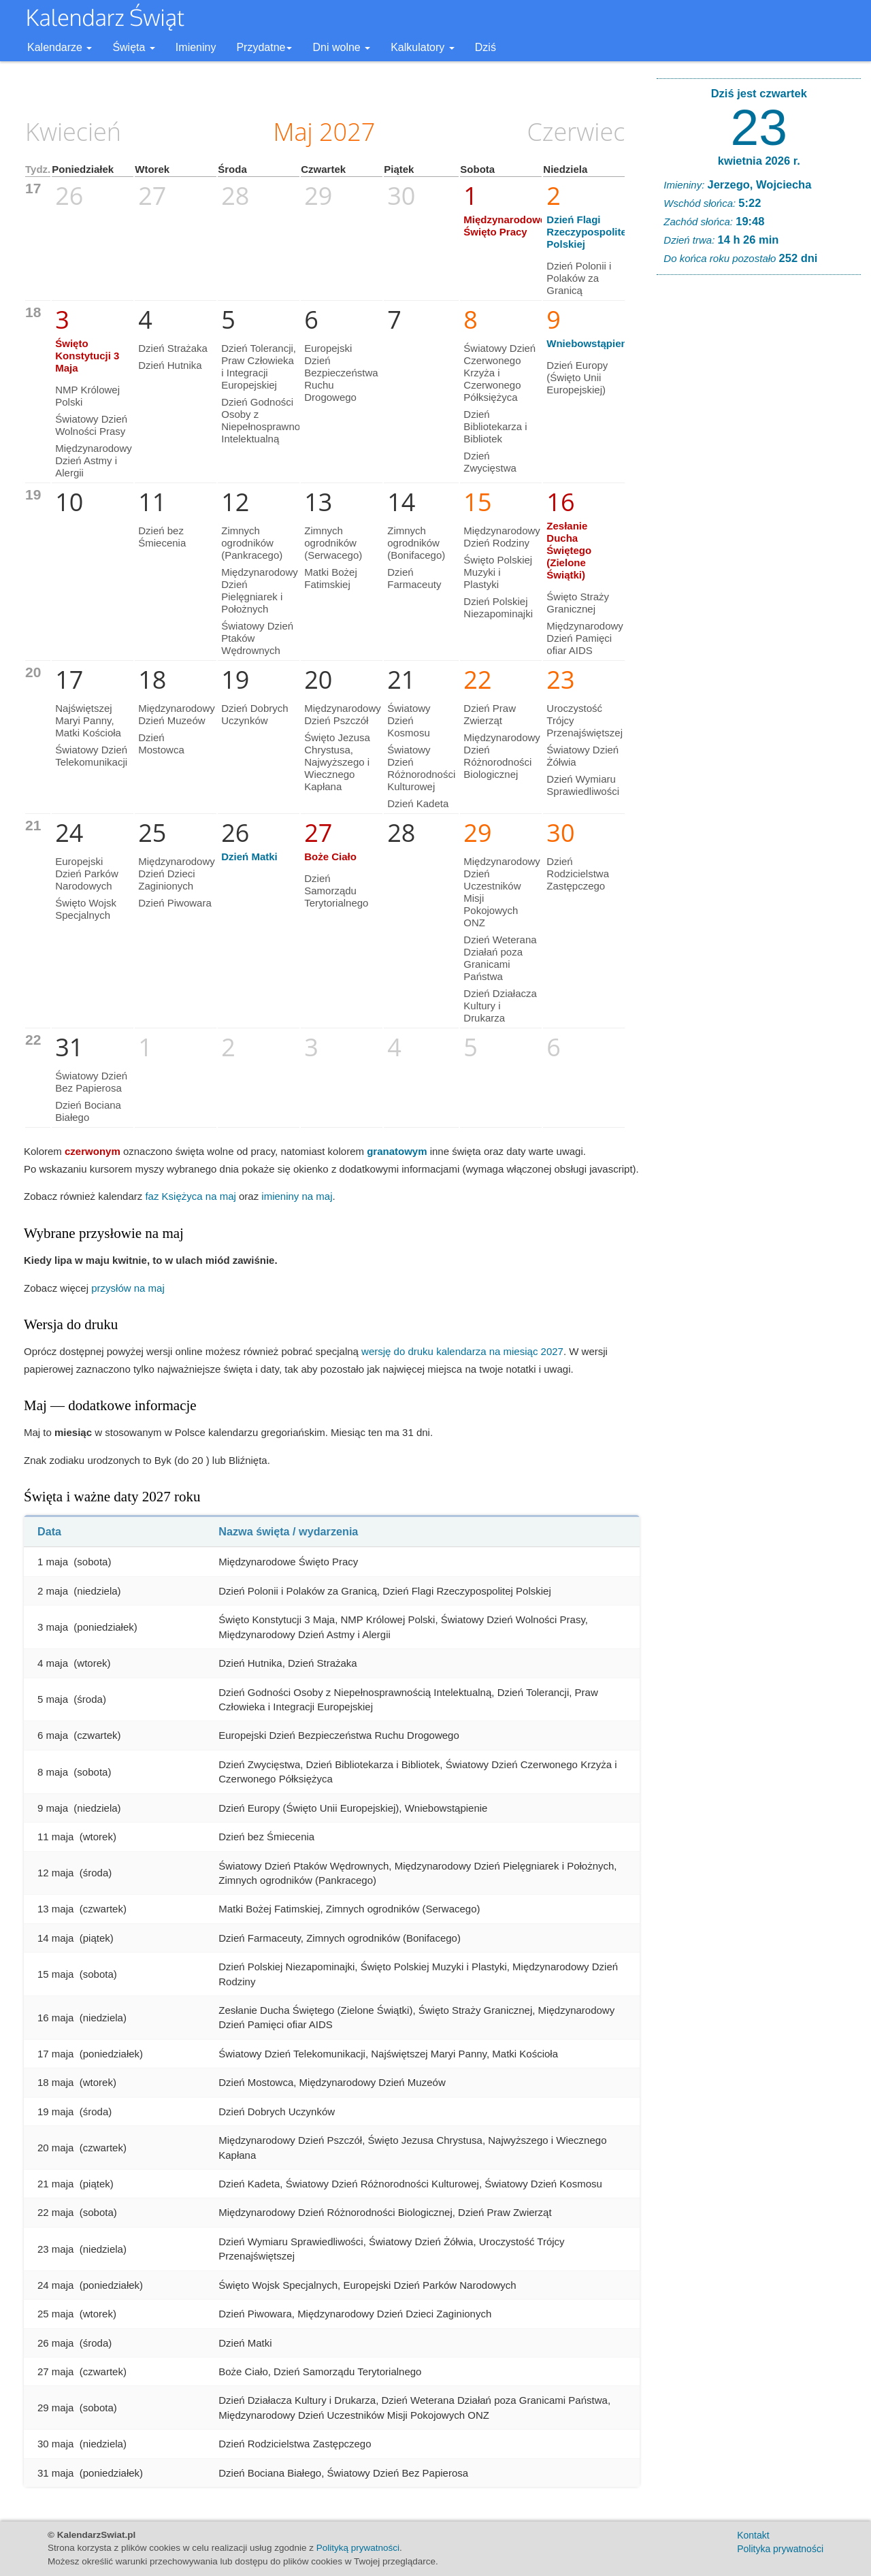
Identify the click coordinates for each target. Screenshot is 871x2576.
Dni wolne (341, 47)
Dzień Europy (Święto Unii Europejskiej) (577, 377)
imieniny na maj (296, 1196)
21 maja (55, 2183)
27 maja (55, 2371)
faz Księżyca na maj (190, 1196)
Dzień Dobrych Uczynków (254, 714)
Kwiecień (73, 131)
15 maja (55, 1974)
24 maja (55, 2285)
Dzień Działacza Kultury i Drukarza (500, 1006)
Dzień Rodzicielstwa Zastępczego (577, 873)
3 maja (52, 1627)
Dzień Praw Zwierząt (489, 714)
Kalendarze (59, 47)
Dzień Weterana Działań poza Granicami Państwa (499, 958)
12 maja (55, 1872)
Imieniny (196, 47)
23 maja (55, 2249)
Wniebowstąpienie (591, 343)
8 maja (52, 1772)
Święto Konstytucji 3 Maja (87, 356)
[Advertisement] (759, 493)
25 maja (55, 2313)
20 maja (55, 2147)
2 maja (52, 1591)
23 (759, 127)
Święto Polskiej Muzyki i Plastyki (497, 572)
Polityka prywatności (780, 2548)
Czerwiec (576, 131)
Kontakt (753, 2535)
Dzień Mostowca (161, 743)
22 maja (55, 2212)
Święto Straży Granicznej (577, 603)
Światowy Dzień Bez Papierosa (91, 1082)
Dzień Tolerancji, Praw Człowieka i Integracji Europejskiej (258, 366)
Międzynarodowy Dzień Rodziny (501, 537)
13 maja (55, 1908)
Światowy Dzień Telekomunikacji (91, 756)
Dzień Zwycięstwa (489, 462)
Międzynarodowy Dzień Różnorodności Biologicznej (501, 756)
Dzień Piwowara (175, 903)
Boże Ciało (330, 856)
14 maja (55, 1938)
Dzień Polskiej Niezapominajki (498, 607)
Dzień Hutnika (169, 365)
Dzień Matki (249, 856)
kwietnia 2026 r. (759, 160)
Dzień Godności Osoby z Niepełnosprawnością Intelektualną (269, 420)
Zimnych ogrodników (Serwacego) (333, 543)
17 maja (55, 2053)
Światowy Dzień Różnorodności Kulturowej (421, 768)
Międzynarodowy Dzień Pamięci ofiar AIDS (584, 638)
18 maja (55, 2082)
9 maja (52, 1808)
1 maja (52, 1561)
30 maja (55, 2443)
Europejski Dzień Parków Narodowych (86, 873)
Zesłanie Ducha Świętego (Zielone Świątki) (568, 550)
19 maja (55, 2111)
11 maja (55, 1836)
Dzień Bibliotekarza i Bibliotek (495, 426)
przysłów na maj (128, 1288)
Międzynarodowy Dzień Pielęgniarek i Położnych (259, 590)
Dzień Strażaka (173, 348)
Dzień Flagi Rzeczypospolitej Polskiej (587, 232)
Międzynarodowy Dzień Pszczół (342, 714)
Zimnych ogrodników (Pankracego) (251, 543)
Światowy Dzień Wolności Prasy (91, 425)
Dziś (485, 47)
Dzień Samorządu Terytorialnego (336, 891)
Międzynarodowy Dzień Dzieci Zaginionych (176, 873)
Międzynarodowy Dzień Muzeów (176, 714)
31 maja (55, 2473)
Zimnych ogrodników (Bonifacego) (416, 543)
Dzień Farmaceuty (414, 578)
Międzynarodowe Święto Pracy (504, 226)
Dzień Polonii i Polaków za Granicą (578, 278)
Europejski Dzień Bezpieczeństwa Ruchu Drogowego (341, 372)
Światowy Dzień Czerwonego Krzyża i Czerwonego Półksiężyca (499, 372)
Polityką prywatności (357, 2548)
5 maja (52, 1699)
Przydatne (264, 47)
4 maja (52, 1663)
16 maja (55, 2017)
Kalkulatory (423, 47)
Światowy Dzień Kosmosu (408, 720)
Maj (292, 131)
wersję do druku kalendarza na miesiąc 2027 (462, 1351)
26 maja (55, 2343)
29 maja (55, 2407)
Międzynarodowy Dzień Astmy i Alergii (93, 460)
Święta (133, 47)
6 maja (52, 1735)
